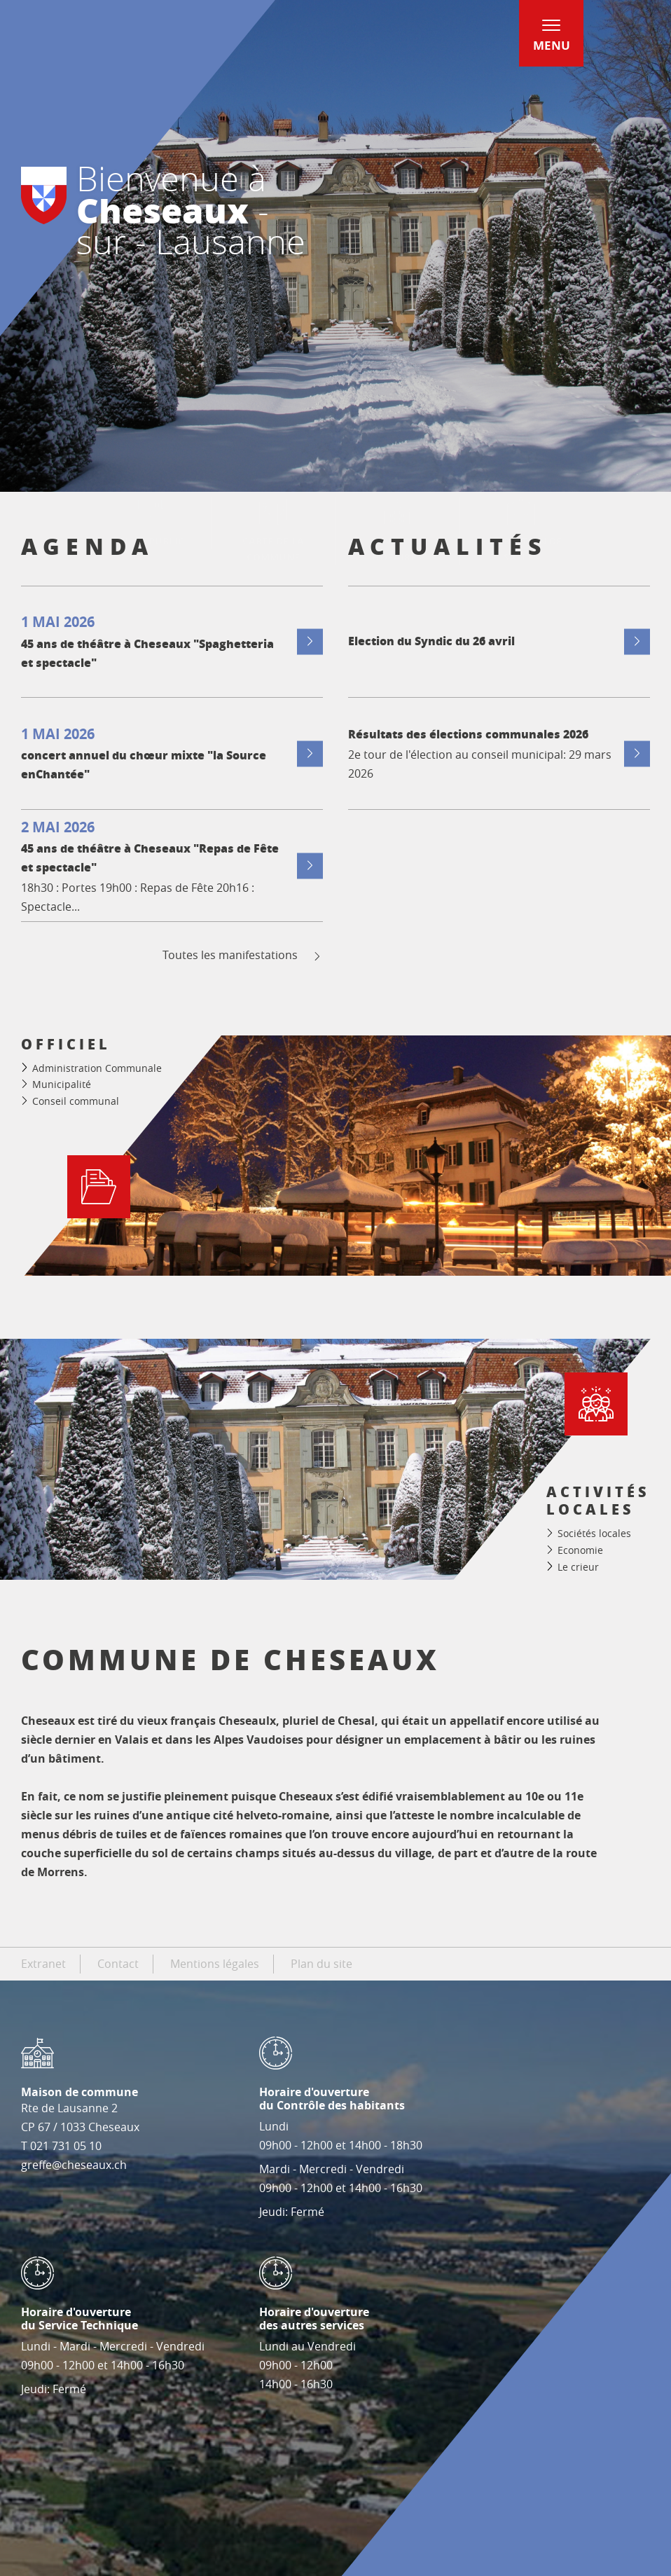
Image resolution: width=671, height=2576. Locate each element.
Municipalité (61, 1084)
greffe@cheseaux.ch (74, 2164)
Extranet (43, 1963)
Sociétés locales (594, 1533)
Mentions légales (214, 1963)
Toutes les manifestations (242, 955)
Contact (118, 1963)
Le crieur (578, 1566)
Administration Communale (97, 1068)
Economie (580, 1550)
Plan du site (321, 1963)
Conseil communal (75, 1101)
